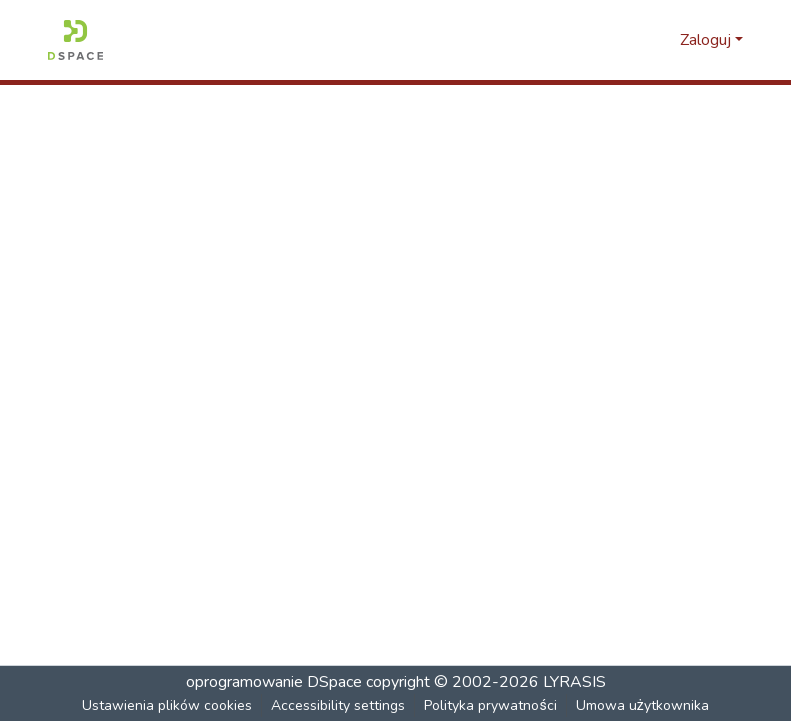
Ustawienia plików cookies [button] (168, 705)
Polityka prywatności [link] (491, 705)
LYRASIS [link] (574, 682)
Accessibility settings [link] (339, 705)
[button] (75, 40)
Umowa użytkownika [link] (642, 705)
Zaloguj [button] (707, 40)
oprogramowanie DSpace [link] (274, 682)
